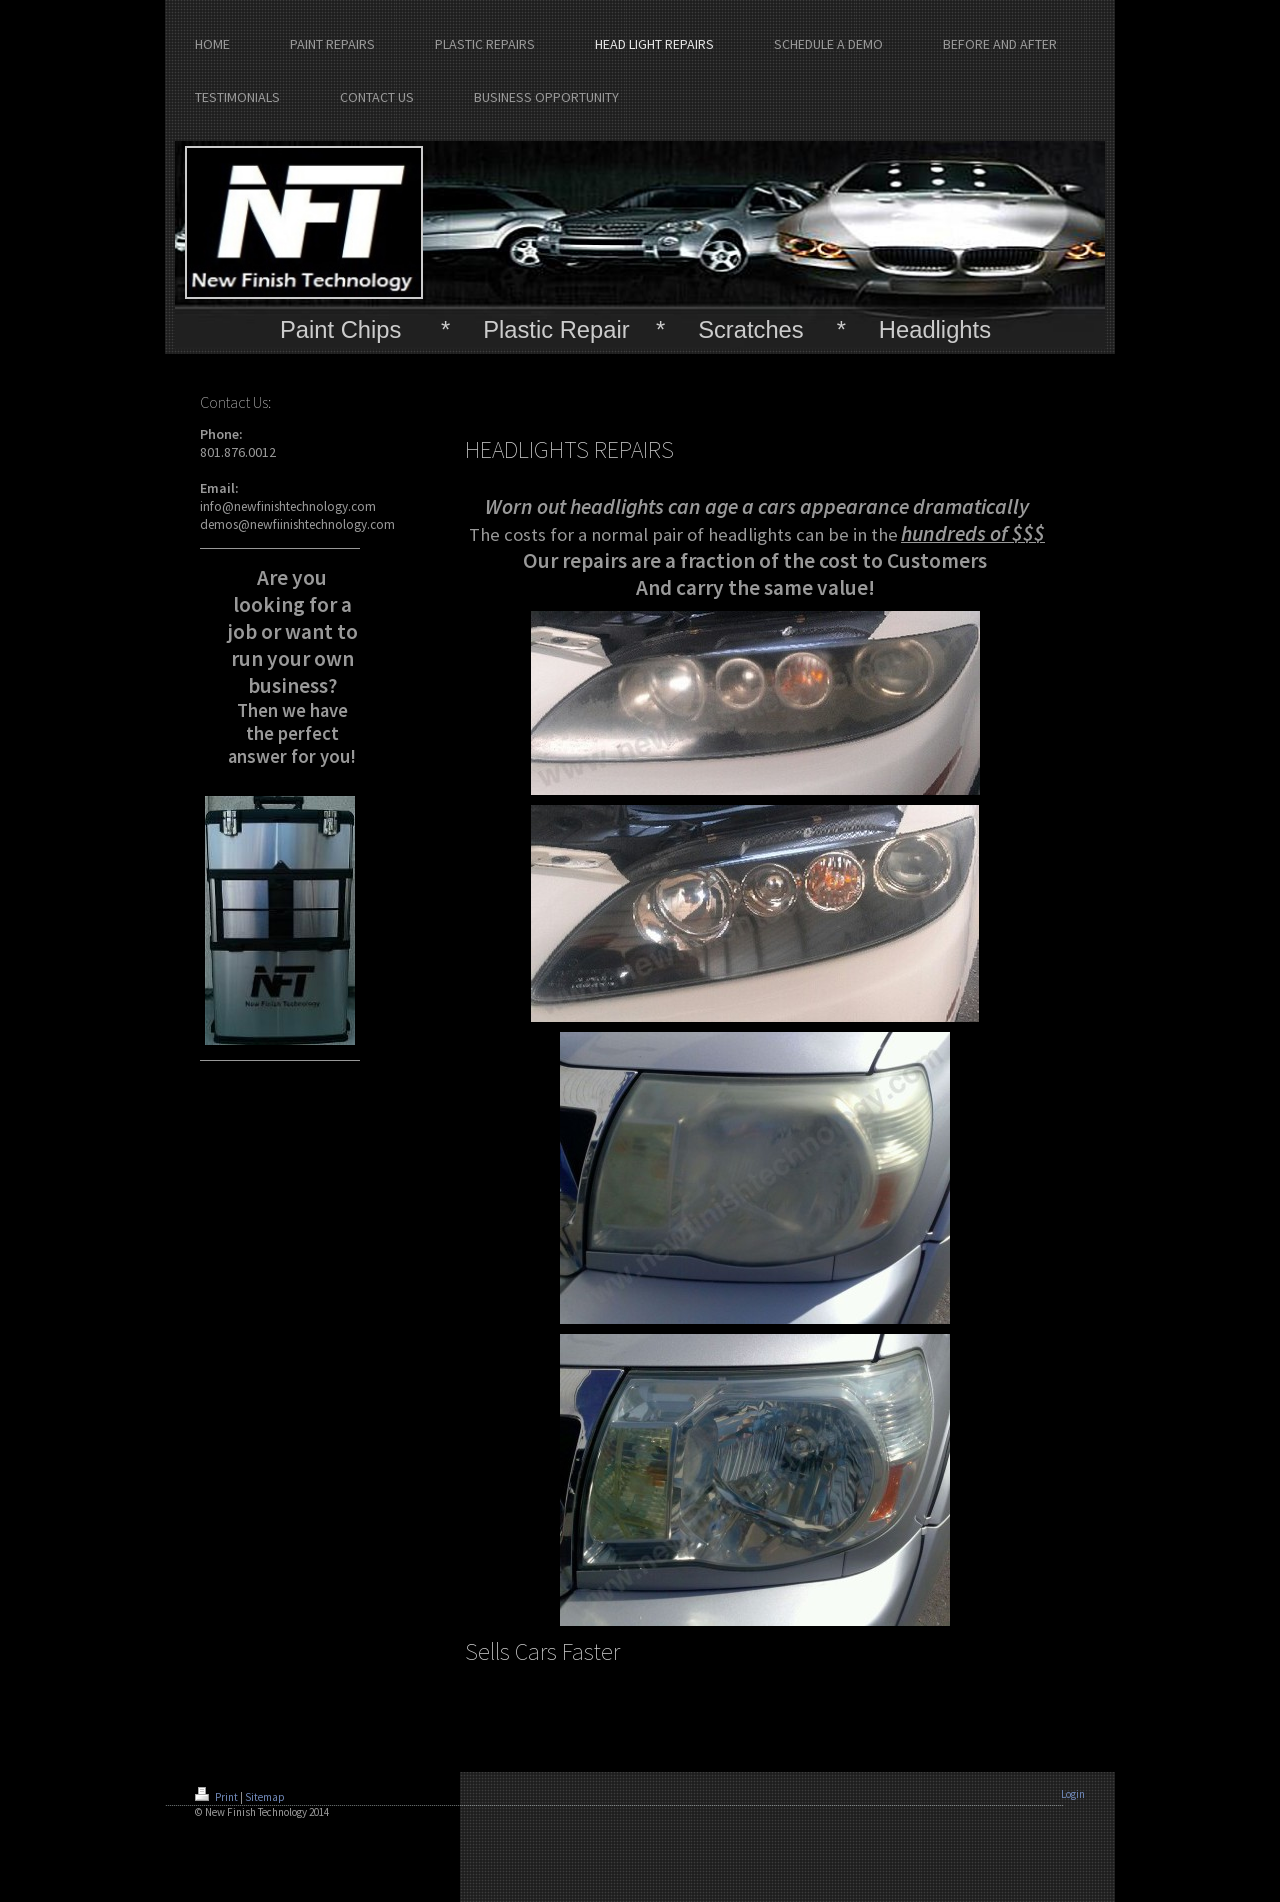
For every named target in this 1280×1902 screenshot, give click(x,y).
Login (1073, 1794)
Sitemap (265, 1797)
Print (217, 1797)
